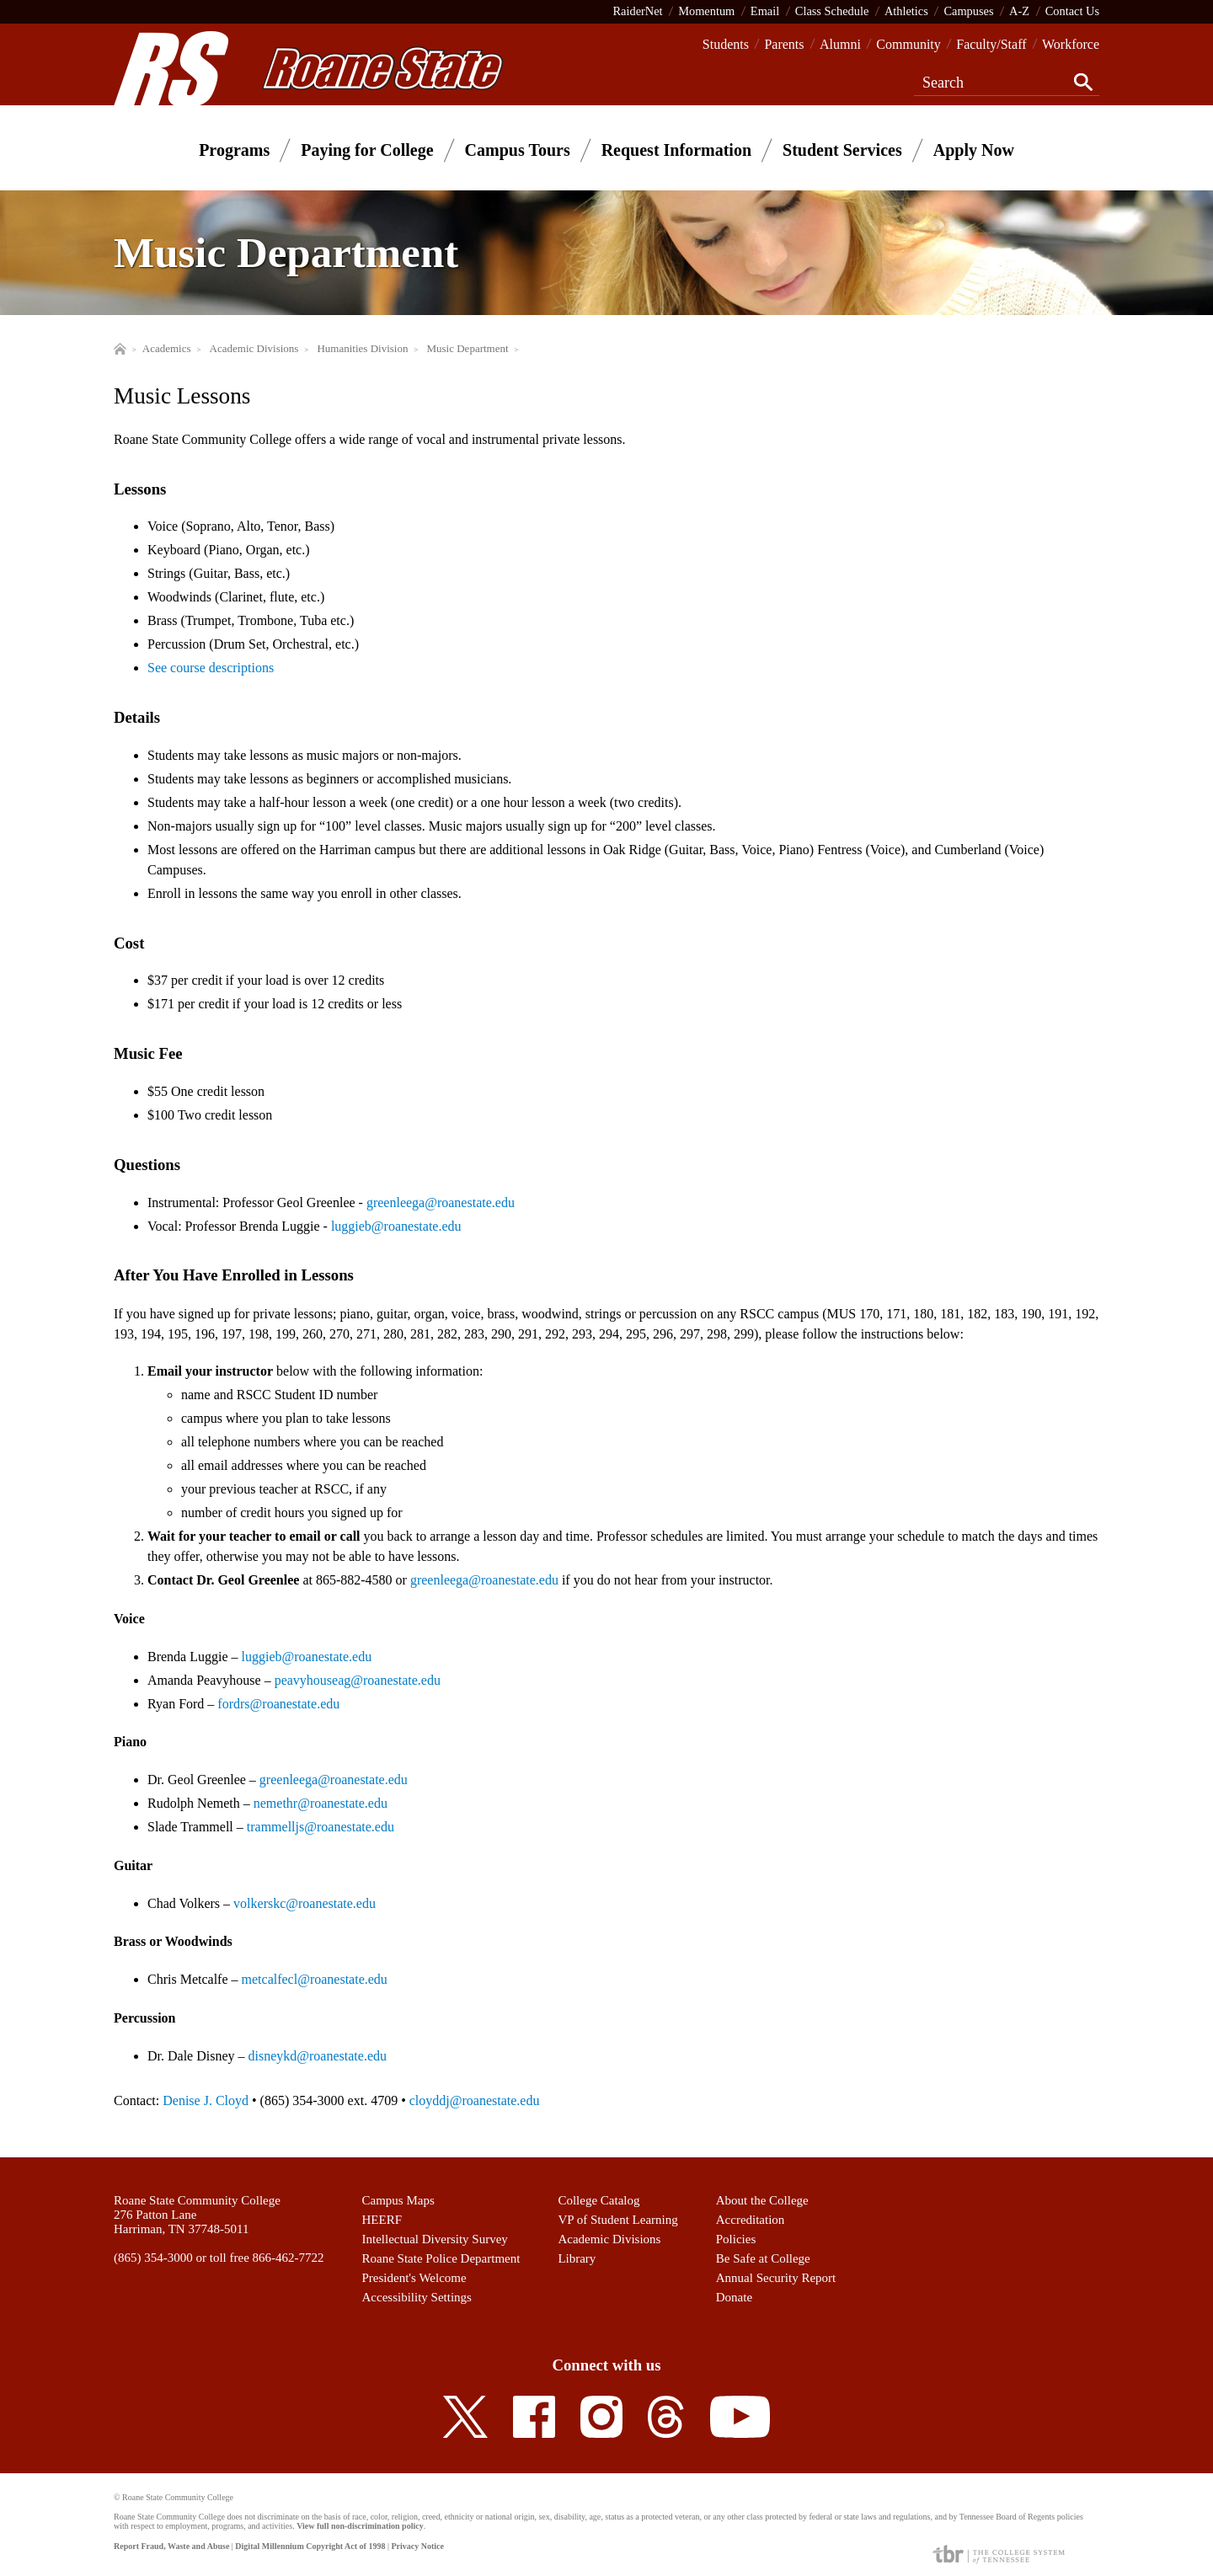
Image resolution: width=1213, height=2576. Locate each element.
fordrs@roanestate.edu (278, 1704)
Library (577, 2258)
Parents (784, 44)
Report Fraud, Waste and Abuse (171, 2546)
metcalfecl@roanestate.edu (314, 1979)
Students (726, 44)
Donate (734, 2297)
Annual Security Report (776, 2278)
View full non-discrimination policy (360, 2526)
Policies (736, 2239)
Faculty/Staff (991, 44)
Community (908, 44)
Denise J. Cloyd (205, 2100)
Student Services (842, 150)
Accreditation (750, 2219)
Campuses (968, 11)
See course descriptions (210, 667)
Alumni (840, 44)
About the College (762, 2200)
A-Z (1019, 11)
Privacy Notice (417, 2546)
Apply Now (973, 150)
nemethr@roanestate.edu (320, 1803)
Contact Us (1072, 11)
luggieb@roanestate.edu (396, 1226)
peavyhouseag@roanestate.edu (358, 1680)
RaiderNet (637, 11)
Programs (234, 150)
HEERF (382, 2219)
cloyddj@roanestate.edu (474, 2100)
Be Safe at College (763, 2258)
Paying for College (367, 150)
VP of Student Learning (617, 2219)
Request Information (676, 150)
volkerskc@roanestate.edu (304, 1903)
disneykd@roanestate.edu (317, 2056)
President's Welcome (414, 2278)
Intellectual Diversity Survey (435, 2239)
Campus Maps (398, 2200)
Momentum (706, 11)
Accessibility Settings (417, 2297)
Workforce (1070, 44)
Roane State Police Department (441, 2258)
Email (765, 11)
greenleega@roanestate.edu (440, 1202)
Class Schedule (832, 11)
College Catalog (598, 2200)
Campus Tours (517, 150)
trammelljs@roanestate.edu (320, 1827)
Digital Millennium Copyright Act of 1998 (310, 2546)
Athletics (906, 11)
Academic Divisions (609, 2239)
